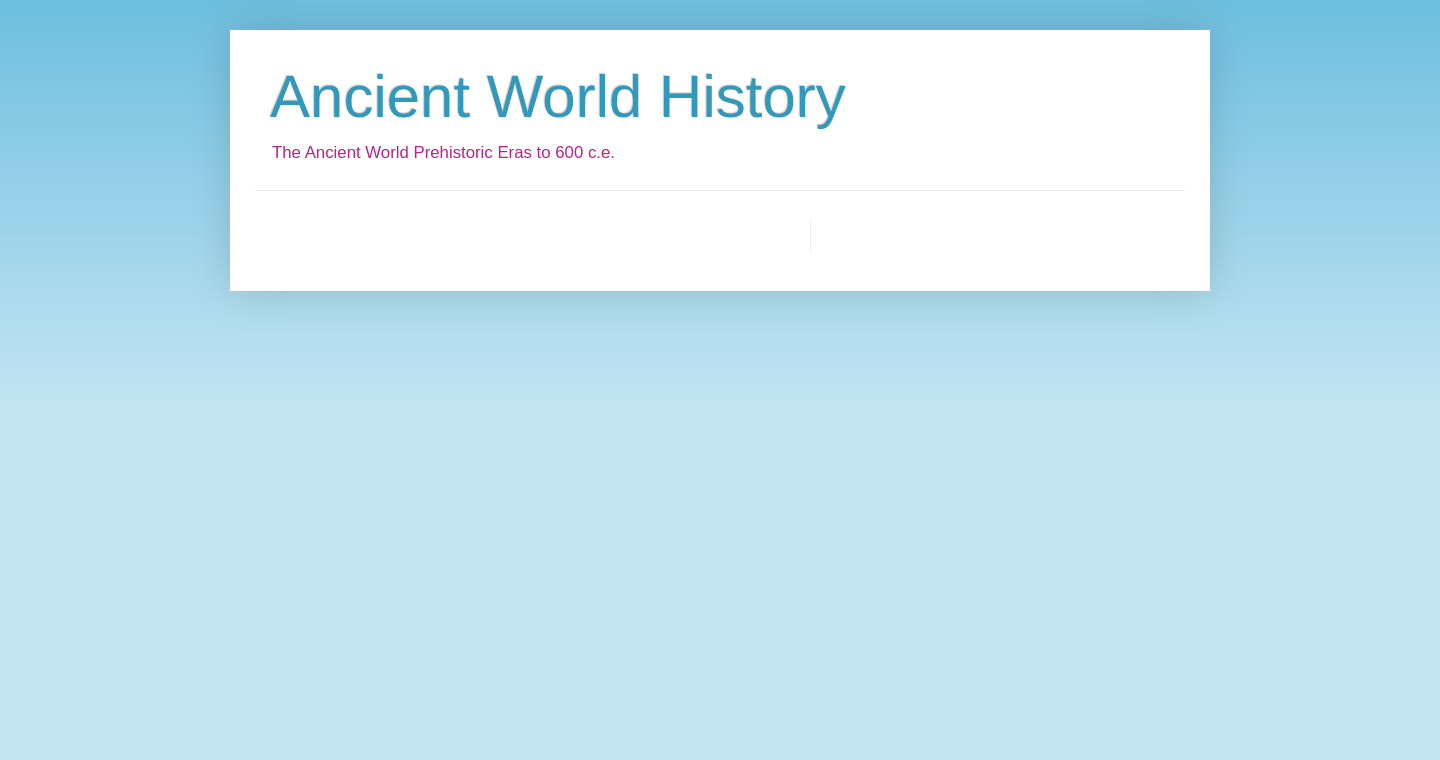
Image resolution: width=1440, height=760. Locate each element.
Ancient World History (558, 96)
